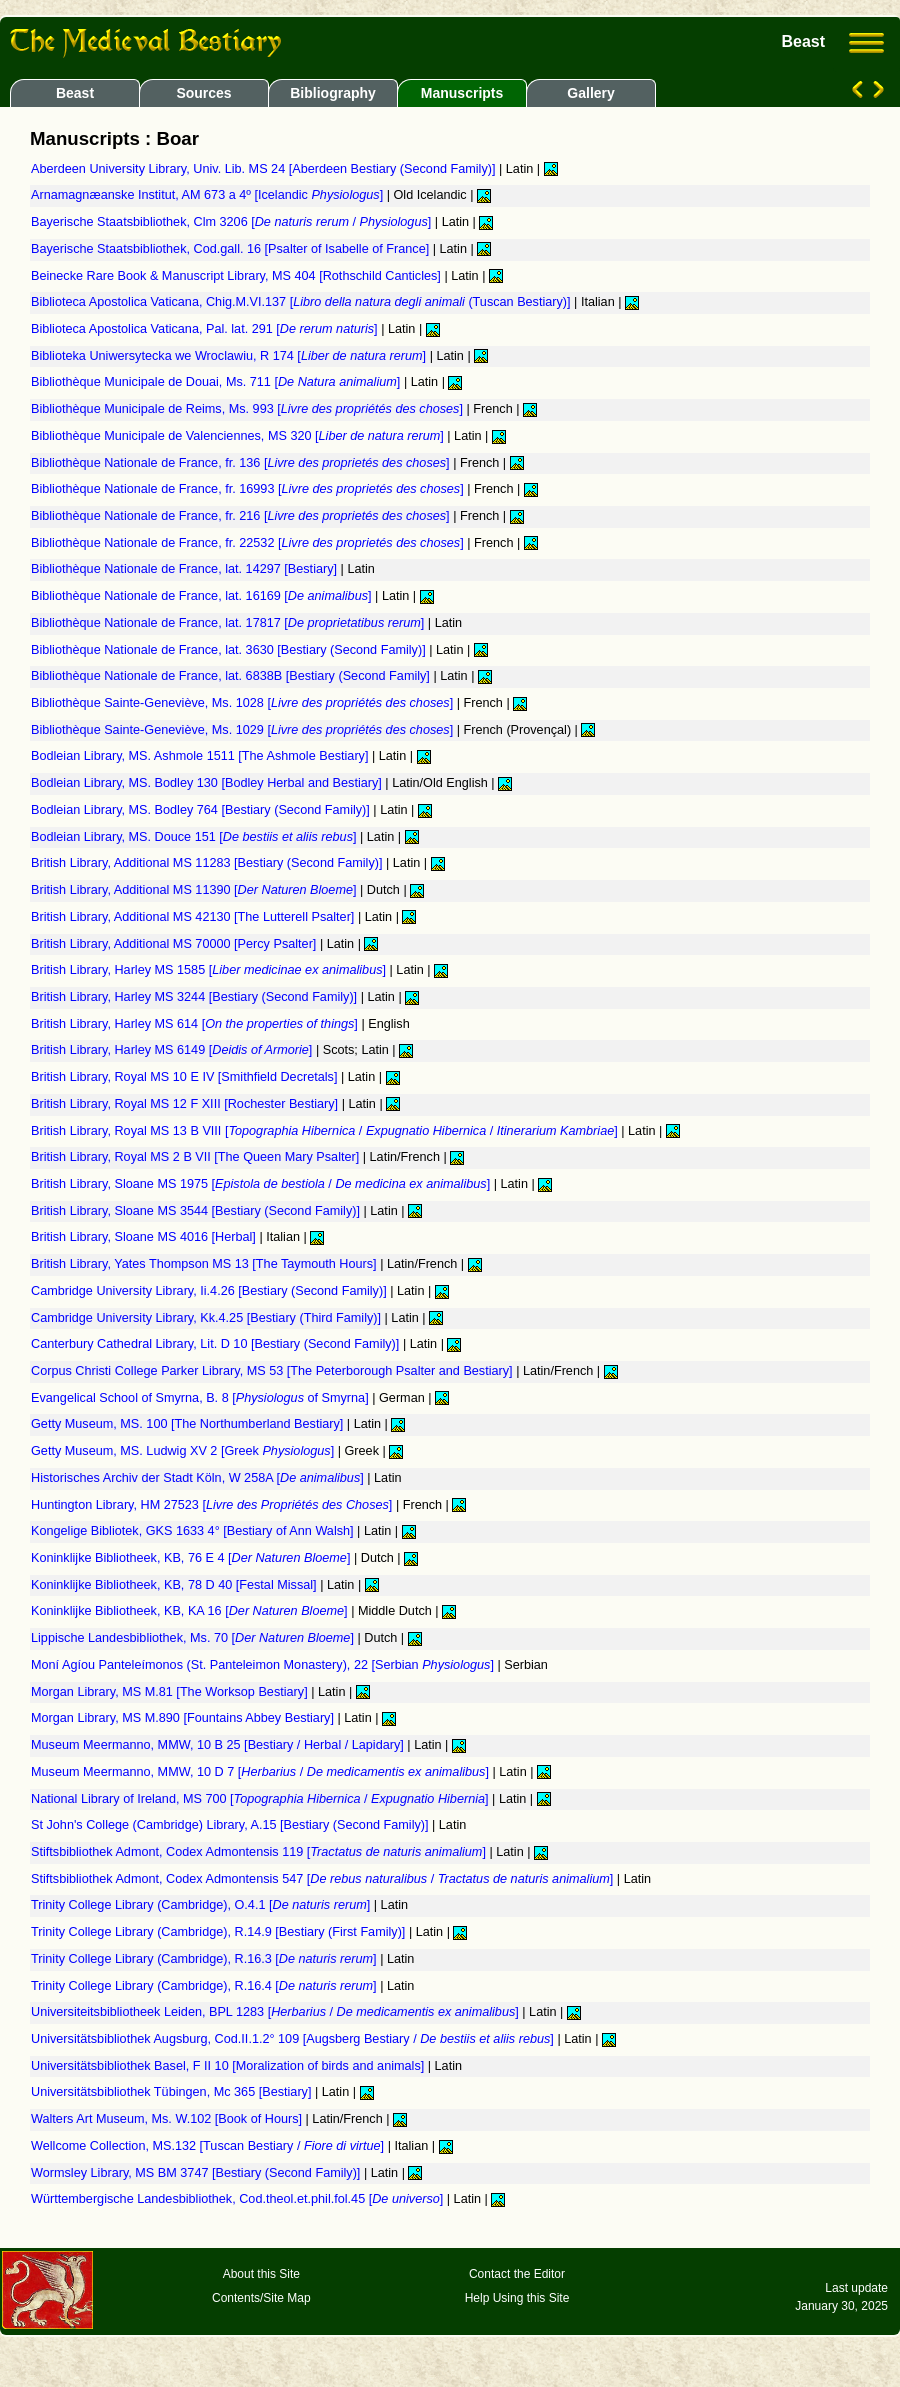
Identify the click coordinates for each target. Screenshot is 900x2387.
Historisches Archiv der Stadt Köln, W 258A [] (199, 1478)
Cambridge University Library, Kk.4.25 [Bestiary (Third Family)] (208, 1318)
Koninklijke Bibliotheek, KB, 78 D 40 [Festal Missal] (175, 1585)
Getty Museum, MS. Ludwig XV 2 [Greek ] (184, 1451)
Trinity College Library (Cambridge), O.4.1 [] (202, 1905)
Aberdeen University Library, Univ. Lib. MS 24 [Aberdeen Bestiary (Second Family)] (265, 169)
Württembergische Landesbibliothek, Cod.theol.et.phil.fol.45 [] (239, 2199)
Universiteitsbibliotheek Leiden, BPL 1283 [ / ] (276, 2012)
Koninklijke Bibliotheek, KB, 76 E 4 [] (192, 1558)
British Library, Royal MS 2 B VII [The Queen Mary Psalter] (197, 1157)
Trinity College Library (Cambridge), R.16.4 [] (205, 1986)
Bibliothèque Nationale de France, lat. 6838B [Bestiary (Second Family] (232, 676)
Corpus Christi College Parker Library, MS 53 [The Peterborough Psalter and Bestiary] (273, 1371)
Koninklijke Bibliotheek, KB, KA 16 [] (191, 1611)
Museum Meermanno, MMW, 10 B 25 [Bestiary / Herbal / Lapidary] (219, 1745)
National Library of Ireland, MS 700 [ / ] (261, 1799)
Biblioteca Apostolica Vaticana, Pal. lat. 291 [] (206, 329)
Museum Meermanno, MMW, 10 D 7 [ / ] (261, 1772)
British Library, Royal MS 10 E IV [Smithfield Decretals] (186, 1077)
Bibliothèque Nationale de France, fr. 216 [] (242, 516)
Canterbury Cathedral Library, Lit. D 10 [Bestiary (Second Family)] (217, 1344)
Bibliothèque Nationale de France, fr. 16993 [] (249, 489)
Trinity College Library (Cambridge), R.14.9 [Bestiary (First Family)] (220, 1932)
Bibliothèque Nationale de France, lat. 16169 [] (203, 596)
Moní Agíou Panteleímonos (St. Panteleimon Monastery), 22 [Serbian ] (264, 1665)
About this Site (261, 2274)
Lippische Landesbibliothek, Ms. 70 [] (194, 1638)
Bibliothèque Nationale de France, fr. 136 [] (242, 463)
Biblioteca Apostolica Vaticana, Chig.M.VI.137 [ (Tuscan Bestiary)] (302, 302)
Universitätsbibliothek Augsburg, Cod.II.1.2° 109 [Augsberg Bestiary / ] (294, 2039)
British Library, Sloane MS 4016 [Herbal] (145, 1237)
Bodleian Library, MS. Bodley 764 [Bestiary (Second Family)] (202, 810)
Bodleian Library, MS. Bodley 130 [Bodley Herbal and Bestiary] (208, 783)
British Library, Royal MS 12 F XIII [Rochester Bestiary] (186, 1104)
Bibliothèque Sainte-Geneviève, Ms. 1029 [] (244, 730)
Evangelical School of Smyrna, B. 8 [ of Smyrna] (201, 1398)
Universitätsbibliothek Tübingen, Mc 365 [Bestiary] (173, 2092)
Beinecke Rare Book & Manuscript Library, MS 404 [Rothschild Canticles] (237, 276)
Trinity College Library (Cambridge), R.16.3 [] (205, 1959)
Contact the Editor (517, 2274)
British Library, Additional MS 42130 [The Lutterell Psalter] (194, 917)
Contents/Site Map (261, 2298)
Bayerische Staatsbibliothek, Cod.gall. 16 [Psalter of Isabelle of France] (232, 249)
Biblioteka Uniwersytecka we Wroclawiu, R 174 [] (230, 356)
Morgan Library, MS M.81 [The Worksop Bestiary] (171, 1692)
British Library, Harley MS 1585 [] (210, 970)
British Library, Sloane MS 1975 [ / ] (262, 1184)
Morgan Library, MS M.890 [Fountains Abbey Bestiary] (184, 1718)
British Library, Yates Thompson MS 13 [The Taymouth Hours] (205, 1264)
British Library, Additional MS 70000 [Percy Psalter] (175, 944)
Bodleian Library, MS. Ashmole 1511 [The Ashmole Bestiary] (201, 756)
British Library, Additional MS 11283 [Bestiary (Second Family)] (208, 863)
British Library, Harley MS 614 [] (196, 1024)
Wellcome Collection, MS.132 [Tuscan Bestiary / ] (209, 2146)
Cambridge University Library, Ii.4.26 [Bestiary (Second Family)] (210, 1291)
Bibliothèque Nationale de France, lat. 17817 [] (229, 623)
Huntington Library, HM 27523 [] (213, 1505)
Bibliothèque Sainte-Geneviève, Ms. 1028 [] (244, 703)
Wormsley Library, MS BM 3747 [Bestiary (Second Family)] (197, 2173)
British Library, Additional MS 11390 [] (195, 890)
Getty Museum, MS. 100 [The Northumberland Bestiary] (189, 1424)
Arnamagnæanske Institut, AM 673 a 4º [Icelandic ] (209, 195)
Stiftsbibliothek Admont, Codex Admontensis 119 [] (260, 1852)
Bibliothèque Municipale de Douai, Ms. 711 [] (217, 382)
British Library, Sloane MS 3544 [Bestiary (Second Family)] (197, 1211)
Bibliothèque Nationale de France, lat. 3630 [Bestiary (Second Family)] (230, 650)
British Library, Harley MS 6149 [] (173, 1050)
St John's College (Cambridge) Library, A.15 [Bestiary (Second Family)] (231, 1825)
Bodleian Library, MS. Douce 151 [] (195, 837)
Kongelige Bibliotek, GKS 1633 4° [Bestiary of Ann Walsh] (194, 1531)
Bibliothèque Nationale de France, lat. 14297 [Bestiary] (186, 569)
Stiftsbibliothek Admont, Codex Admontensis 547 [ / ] (324, 1879)
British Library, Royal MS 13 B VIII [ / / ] (326, 1131)
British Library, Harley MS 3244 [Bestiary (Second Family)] (196, 997)
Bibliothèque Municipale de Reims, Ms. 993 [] (249, 409)
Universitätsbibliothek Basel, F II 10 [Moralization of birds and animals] (229, 2066)
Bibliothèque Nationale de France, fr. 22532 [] (249, 543)
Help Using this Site (517, 2298)
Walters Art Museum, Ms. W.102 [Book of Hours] (168, 2119)
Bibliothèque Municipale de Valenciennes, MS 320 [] (239, 436)
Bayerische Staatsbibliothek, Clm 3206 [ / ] (233, 222)
